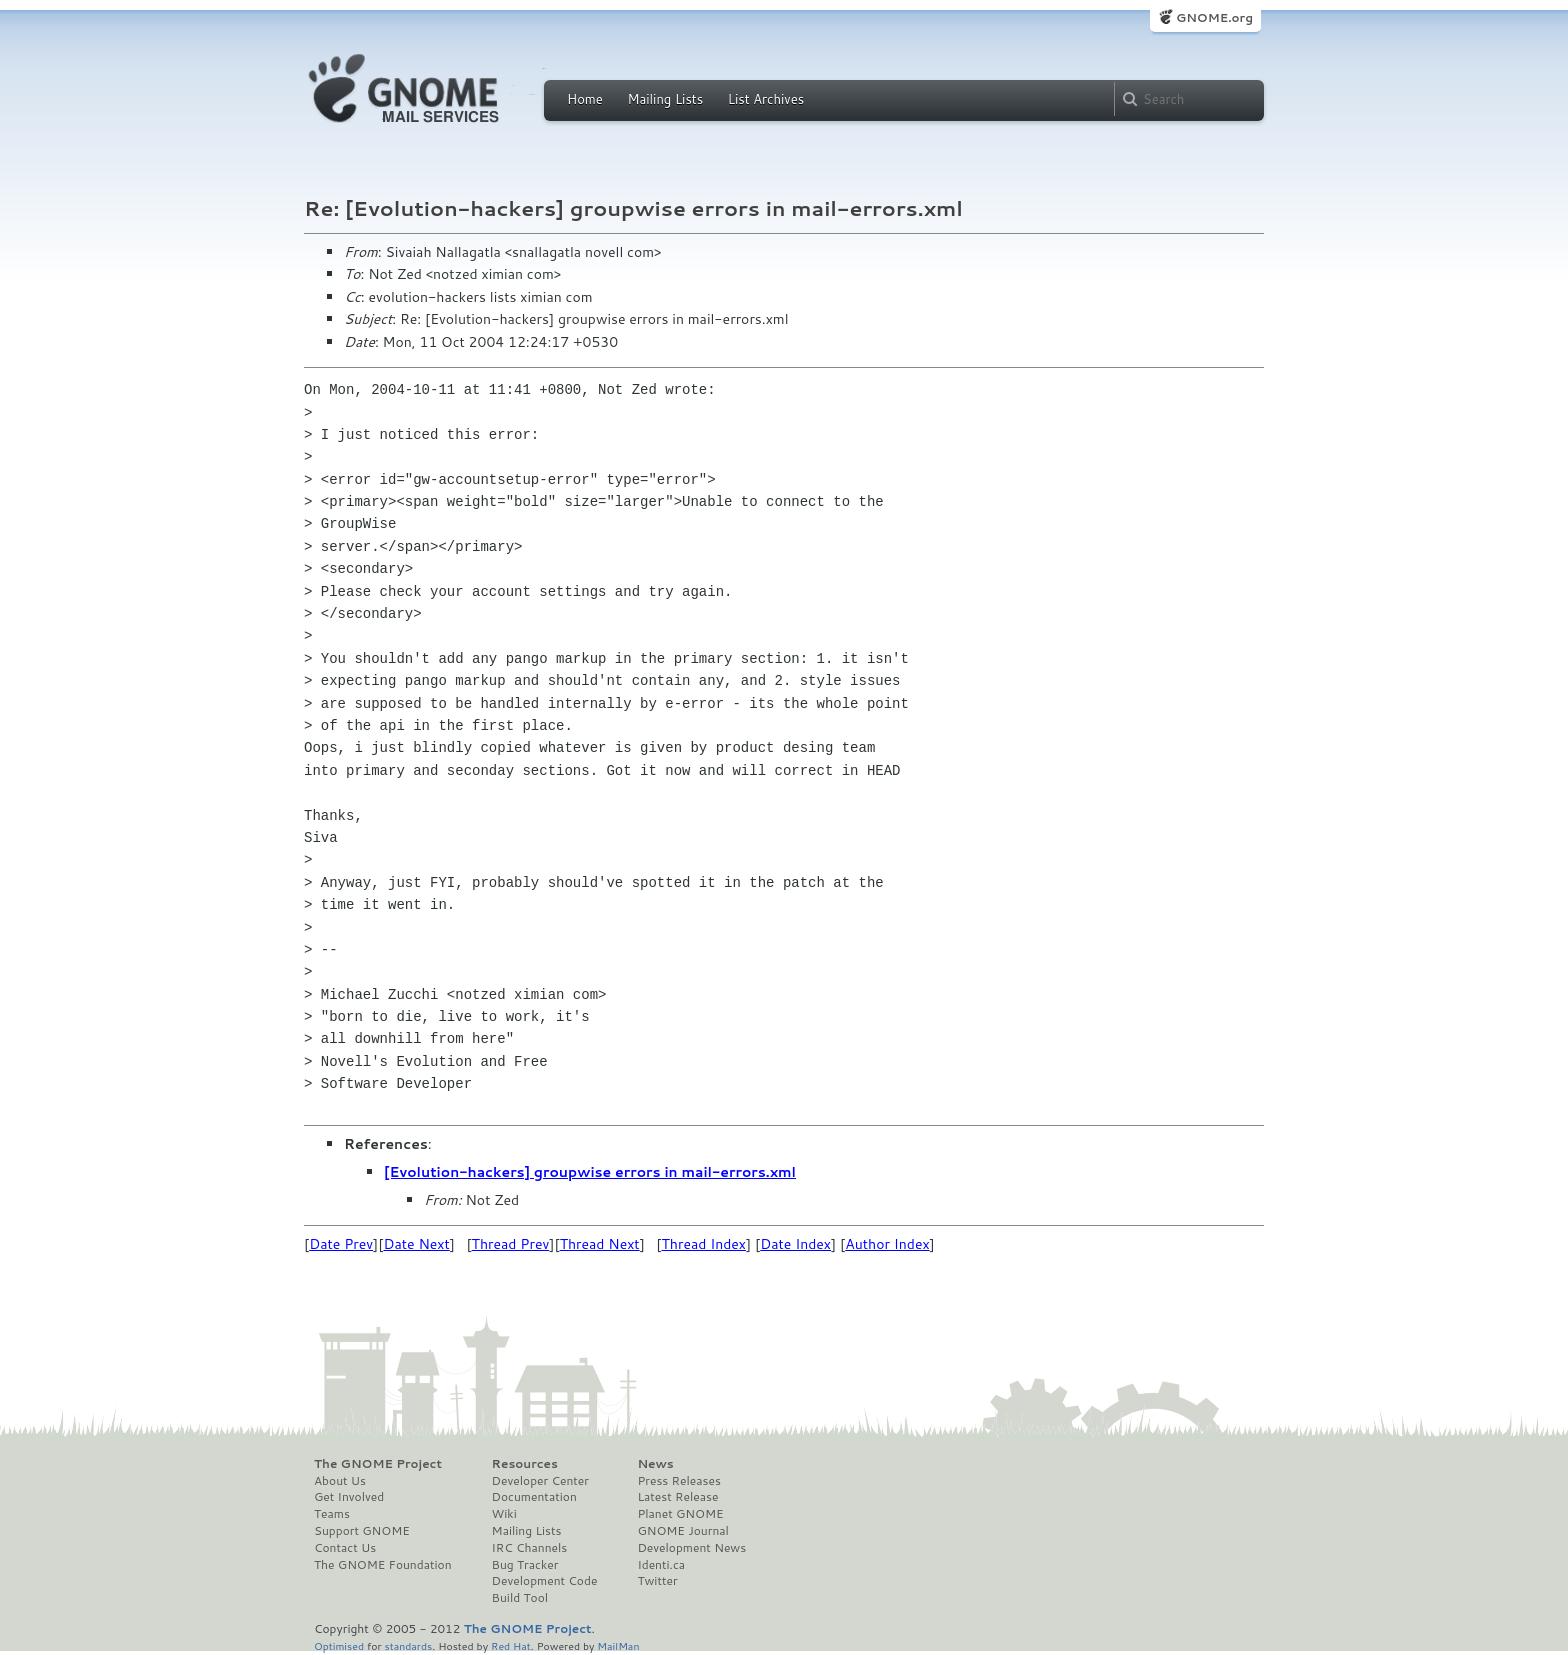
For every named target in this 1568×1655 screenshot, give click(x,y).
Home (585, 99)
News (655, 1464)
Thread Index (704, 1244)
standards (408, 1645)
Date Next (416, 1244)
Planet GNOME (680, 1514)
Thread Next (600, 1244)
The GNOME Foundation (383, 1565)
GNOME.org (1214, 17)
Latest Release (677, 1497)
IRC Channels (530, 1548)
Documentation (534, 1497)
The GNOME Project (378, 1464)
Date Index (795, 1244)
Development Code (545, 1581)
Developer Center (540, 1481)
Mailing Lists (665, 99)
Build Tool (520, 1598)
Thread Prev (511, 1244)
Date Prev (341, 1244)
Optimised (339, 1645)
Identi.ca (661, 1565)
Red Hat (511, 1645)
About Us (340, 1481)
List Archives (766, 99)
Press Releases (678, 1481)
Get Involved (349, 1497)
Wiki (504, 1514)
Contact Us (345, 1548)
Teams (332, 1514)
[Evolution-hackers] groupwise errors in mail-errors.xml (590, 1172)
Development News (691, 1548)
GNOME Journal (683, 1531)
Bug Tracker (525, 1565)
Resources (525, 1464)
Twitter (657, 1581)
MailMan (618, 1645)
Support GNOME (362, 1531)
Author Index (887, 1244)
